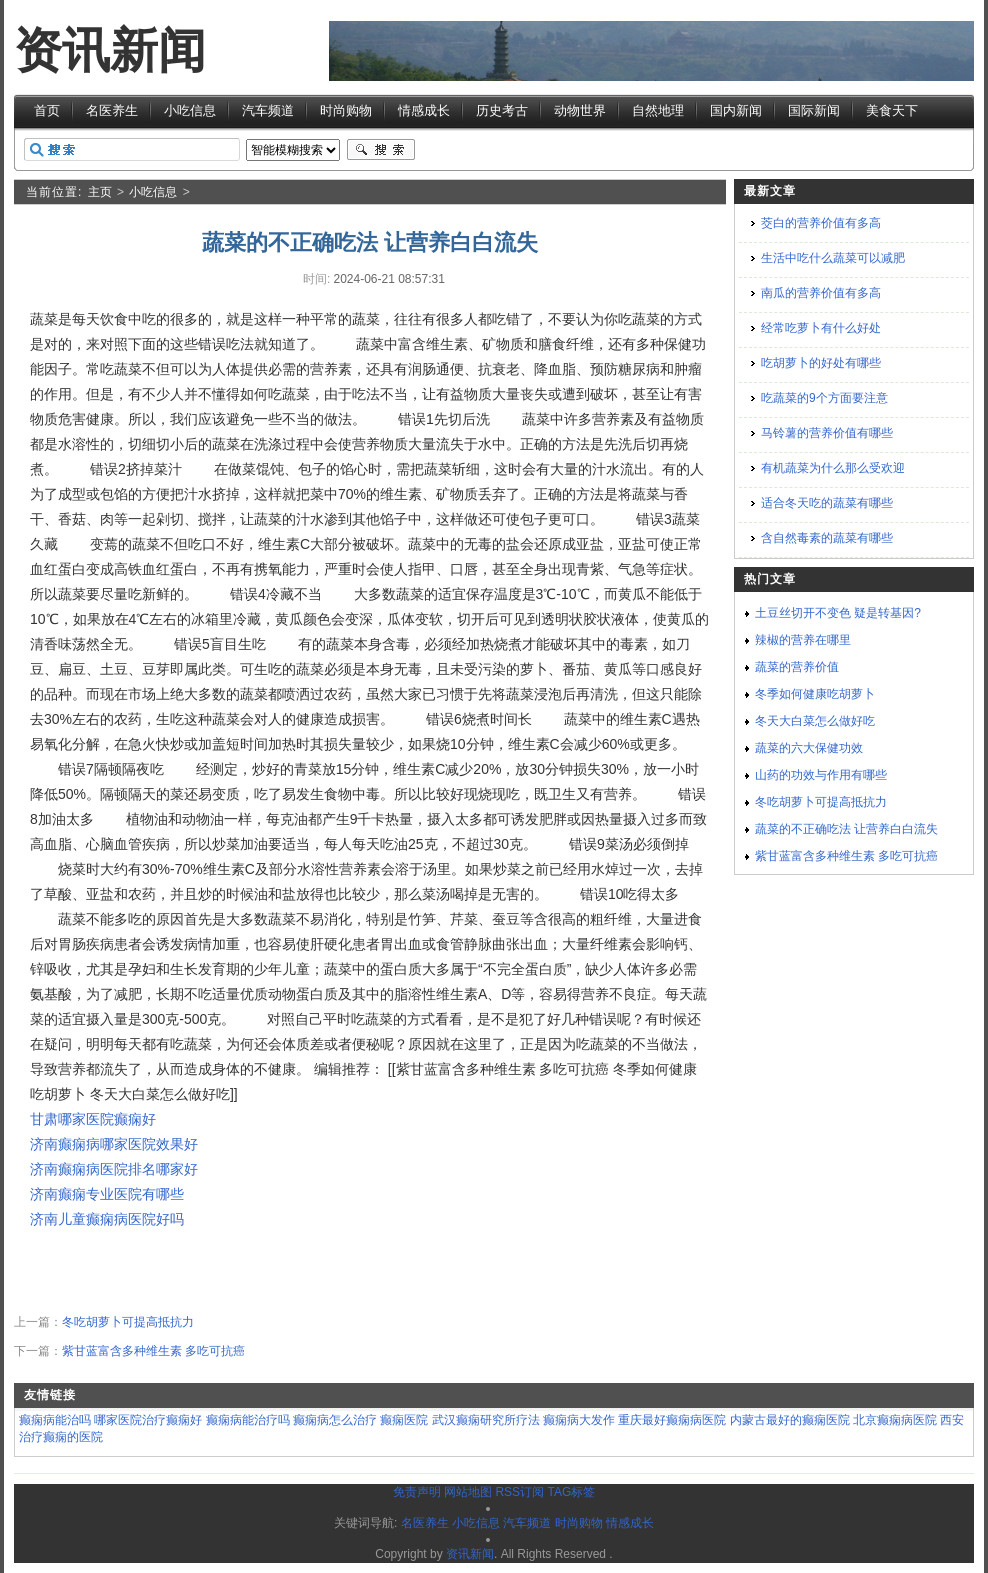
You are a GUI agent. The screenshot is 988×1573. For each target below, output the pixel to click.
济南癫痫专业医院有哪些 (107, 1194)
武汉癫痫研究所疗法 (486, 1420)
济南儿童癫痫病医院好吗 (107, 1219)
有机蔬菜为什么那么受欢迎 (833, 468)
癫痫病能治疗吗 (248, 1420)
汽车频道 (268, 110)
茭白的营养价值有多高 (821, 223)
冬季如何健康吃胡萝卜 (815, 694)
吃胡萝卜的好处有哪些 (821, 363)
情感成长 (424, 110)
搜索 (381, 150)
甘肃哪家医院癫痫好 (93, 1119)
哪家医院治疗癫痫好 (148, 1420)
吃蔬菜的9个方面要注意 (824, 398)
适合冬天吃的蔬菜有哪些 (827, 503)
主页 (100, 192)
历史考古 (502, 110)
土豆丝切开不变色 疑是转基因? (838, 613)
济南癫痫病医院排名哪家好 (114, 1169)
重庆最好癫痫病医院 (672, 1420)
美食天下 (892, 110)
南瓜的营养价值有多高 (821, 293)
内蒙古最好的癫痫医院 (790, 1420)
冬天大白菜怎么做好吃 (815, 721)
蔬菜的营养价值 (797, 667)
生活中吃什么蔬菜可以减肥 (833, 258)
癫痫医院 (404, 1420)
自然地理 (658, 110)
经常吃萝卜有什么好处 (821, 328)
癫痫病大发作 (579, 1420)
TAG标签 (571, 1492)
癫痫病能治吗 (55, 1420)
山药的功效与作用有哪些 (821, 775)
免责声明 (417, 1492)
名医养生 (112, 110)
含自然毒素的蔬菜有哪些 (827, 538)
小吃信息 (190, 110)
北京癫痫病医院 (895, 1420)
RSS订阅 (519, 1492)
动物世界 (580, 110)
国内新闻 (736, 110)
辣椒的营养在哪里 (803, 640)
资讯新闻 (110, 50)
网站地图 (468, 1492)
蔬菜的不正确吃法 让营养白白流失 (846, 829)
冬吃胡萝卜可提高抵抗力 (128, 1322)
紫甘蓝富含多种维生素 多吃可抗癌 (153, 1351)
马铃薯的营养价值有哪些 (827, 433)
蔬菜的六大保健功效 (809, 748)
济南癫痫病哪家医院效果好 (114, 1144)
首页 (47, 110)
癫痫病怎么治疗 (335, 1420)
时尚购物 (346, 110)
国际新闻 (814, 110)
